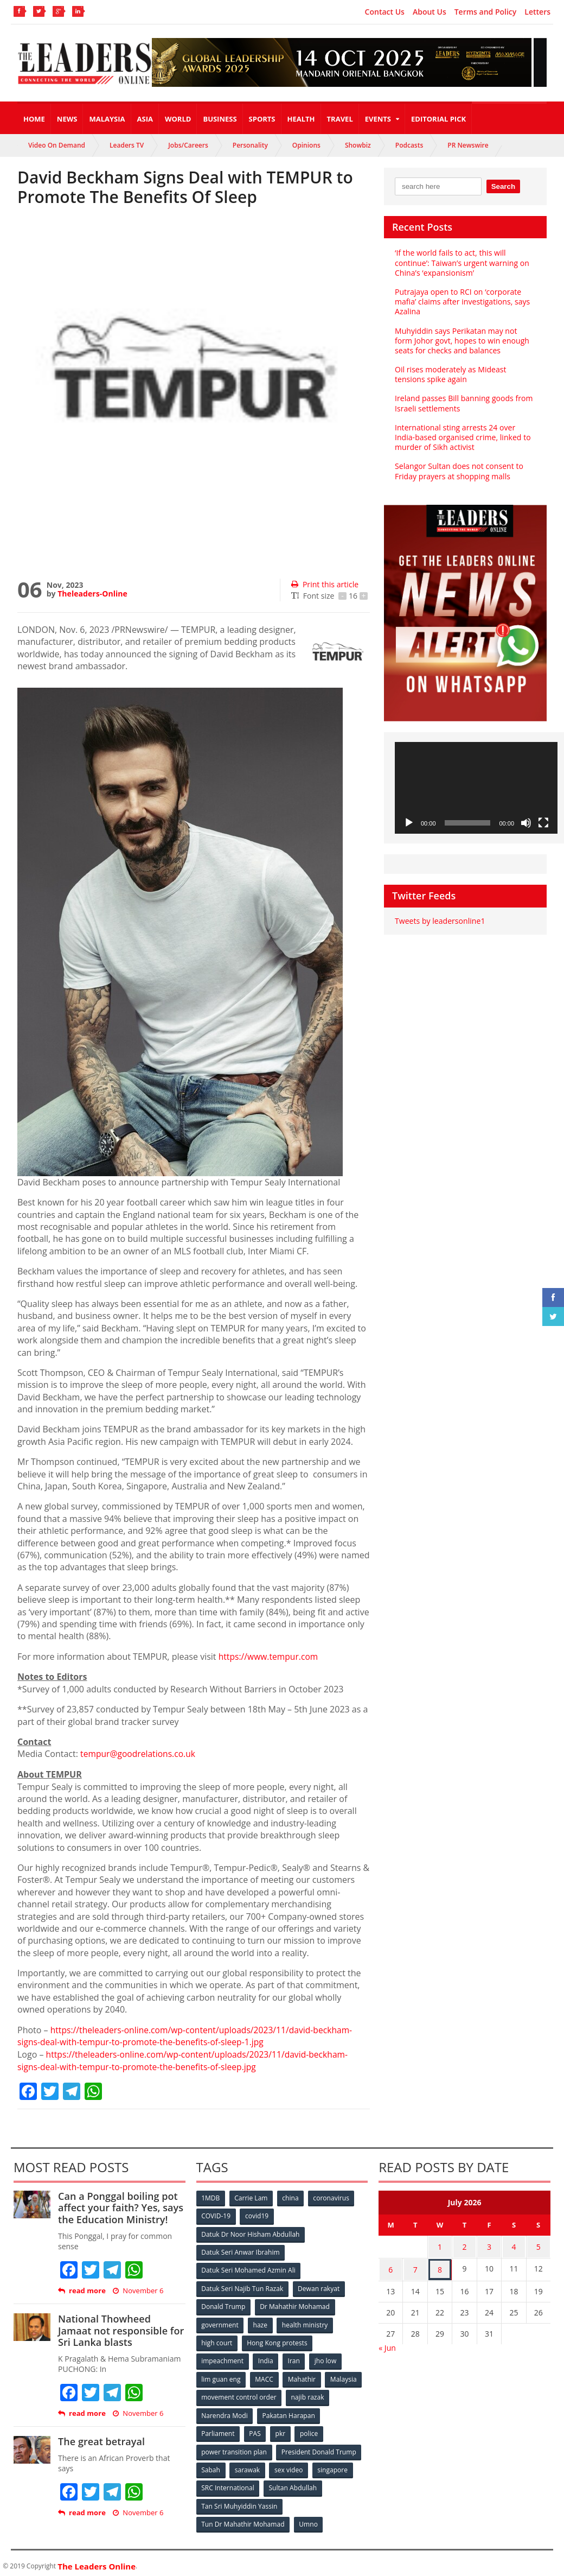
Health (301, 119)
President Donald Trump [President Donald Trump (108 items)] (318, 2447)
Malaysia (107, 119)
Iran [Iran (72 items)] (294, 2357)
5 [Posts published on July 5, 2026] (538, 2244)
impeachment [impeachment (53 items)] (222, 2357)
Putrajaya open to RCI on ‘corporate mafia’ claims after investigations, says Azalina (462, 301)
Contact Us (385, 12)
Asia (145, 119)
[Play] (408, 822)
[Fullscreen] (543, 822)
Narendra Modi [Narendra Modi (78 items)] (225, 2411)
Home (34, 119)
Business (219, 119)
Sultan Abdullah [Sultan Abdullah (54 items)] (293, 2483)
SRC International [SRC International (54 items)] (228, 2483)
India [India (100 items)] (266, 2357)
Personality (250, 145)
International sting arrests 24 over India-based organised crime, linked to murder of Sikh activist (462, 437)
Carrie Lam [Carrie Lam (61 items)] (251, 2196)
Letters (537, 12)
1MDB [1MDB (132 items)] (211, 2196)
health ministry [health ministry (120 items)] (305, 2321)
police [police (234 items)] (310, 2429)
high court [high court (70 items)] (217, 2339)
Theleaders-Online (92, 593)
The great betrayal (101, 2440)
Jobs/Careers (188, 145)
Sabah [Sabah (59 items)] (211, 2465)
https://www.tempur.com (270, 1657)
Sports (262, 119)
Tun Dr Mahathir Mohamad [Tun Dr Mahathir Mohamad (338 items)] (243, 2518)
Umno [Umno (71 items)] (308, 2518)
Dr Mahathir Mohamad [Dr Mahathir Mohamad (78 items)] (295, 2303)
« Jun (387, 2343)
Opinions (306, 145)
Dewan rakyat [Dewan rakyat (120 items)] (318, 2286)
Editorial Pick (438, 119)
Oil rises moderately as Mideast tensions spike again (450, 374)
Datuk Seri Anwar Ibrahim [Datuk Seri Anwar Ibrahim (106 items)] (241, 2250)
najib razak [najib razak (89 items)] (307, 2393)
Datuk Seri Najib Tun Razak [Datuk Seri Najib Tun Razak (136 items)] (242, 2286)
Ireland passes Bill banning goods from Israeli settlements (463, 403)
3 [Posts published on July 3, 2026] (489, 2244)
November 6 (138, 2289)
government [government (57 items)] (220, 2321)
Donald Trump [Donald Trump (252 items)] (224, 2303)
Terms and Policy (485, 12)
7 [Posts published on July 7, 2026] (415, 2266)
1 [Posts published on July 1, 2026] (440, 2244)
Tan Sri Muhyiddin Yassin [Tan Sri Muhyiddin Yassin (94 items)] (239, 2500)
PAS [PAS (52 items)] (255, 2429)
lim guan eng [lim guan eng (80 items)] (221, 2375)
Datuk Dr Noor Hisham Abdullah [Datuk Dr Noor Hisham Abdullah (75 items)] (250, 2232)
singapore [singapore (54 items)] (334, 2465)
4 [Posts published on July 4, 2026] (513, 2244)
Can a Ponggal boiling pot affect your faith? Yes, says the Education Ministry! (120, 2206)
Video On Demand (56, 145)
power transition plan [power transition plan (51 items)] (234, 2447)
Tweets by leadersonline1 (439, 921)
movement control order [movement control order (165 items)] (239, 2393)
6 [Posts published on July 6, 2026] (390, 2266)
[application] (476, 788)
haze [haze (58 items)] (260, 2321)
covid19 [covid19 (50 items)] (257, 2214)
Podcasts (409, 145)
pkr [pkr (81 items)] (281, 2429)
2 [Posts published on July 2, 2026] (465, 2244)
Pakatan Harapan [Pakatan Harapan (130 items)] (288, 2411)
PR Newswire (467, 145)
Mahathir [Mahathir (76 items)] (302, 2375)
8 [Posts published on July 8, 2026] (440, 2266)
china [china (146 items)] (291, 2196)
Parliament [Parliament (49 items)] (218, 2429)
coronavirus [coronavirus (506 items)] (332, 2196)
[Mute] (526, 822)
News (67, 119)
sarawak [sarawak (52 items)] (247, 2465)
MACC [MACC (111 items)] (264, 2375)
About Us (429, 12)
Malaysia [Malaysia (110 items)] (344, 2375)
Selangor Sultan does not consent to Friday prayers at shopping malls (458, 471)
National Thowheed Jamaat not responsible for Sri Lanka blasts (120, 2329)
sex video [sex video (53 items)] (289, 2465)
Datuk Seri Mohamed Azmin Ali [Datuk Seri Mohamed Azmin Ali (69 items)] (249, 2268)
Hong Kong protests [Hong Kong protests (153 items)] (277, 2339)
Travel (340, 119)
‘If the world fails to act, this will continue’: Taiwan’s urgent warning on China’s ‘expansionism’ (461, 262)
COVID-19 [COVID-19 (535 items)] (216, 2214)
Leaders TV (127, 145)
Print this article (324, 584)
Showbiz (358, 145)
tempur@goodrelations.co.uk (139, 1754)
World (178, 119)
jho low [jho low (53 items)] (326, 2357)
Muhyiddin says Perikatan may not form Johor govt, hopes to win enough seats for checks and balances (465, 341)
